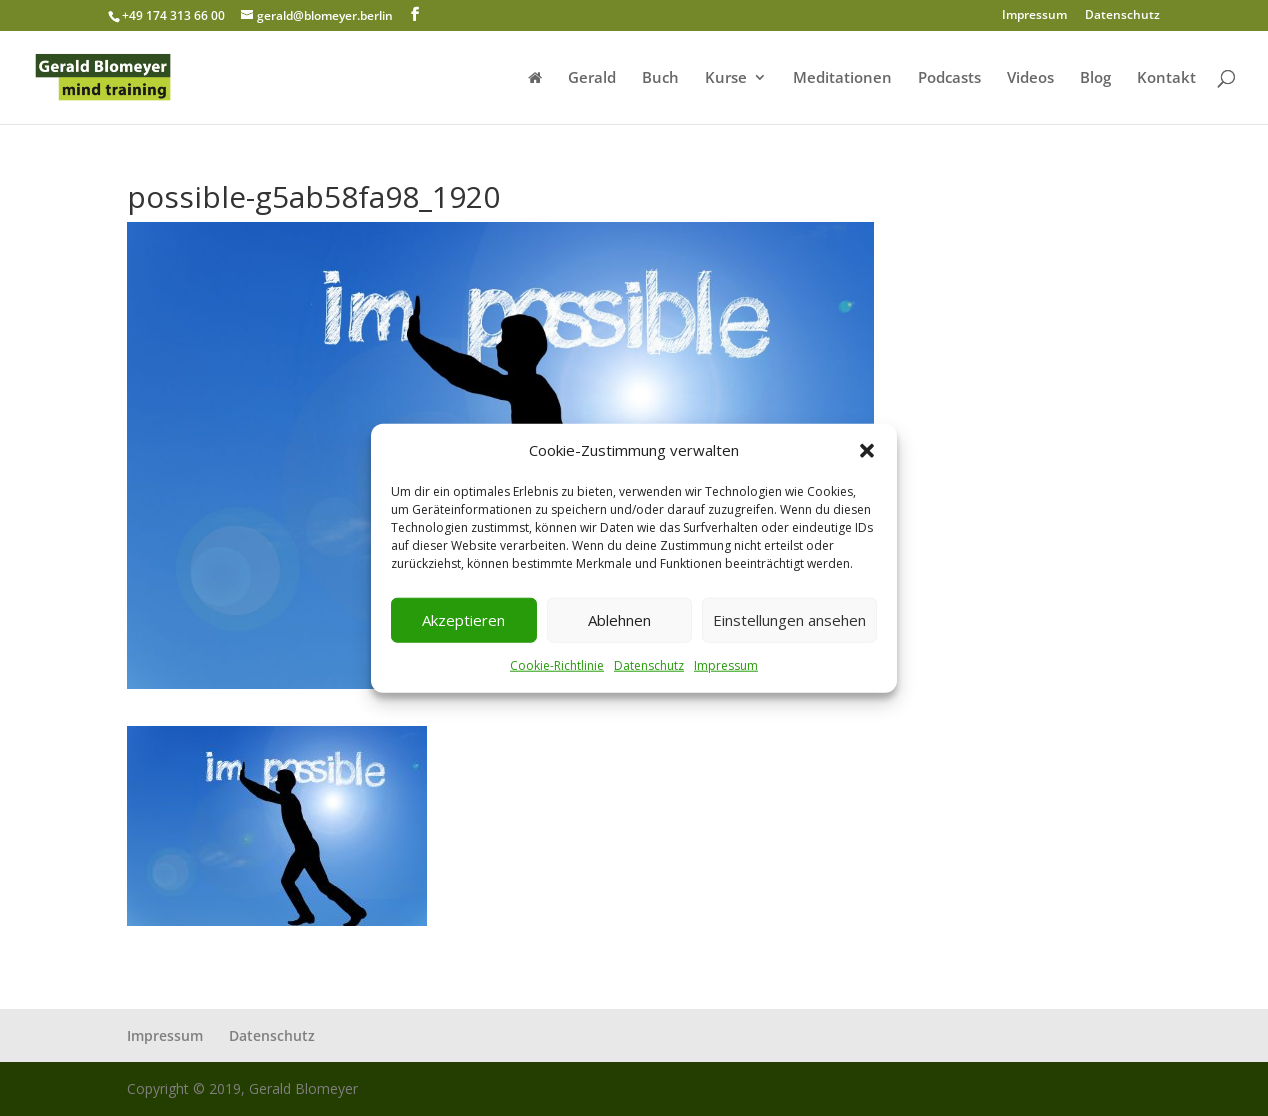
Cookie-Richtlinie (557, 665)
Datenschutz (649, 665)
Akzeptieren (463, 620)
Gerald (592, 78)
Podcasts (949, 78)
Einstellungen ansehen (789, 620)
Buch (660, 78)
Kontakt (1166, 78)
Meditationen (842, 78)
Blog (1095, 78)
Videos (1030, 78)
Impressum (726, 665)
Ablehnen (619, 620)
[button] (867, 451)
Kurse (726, 78)
